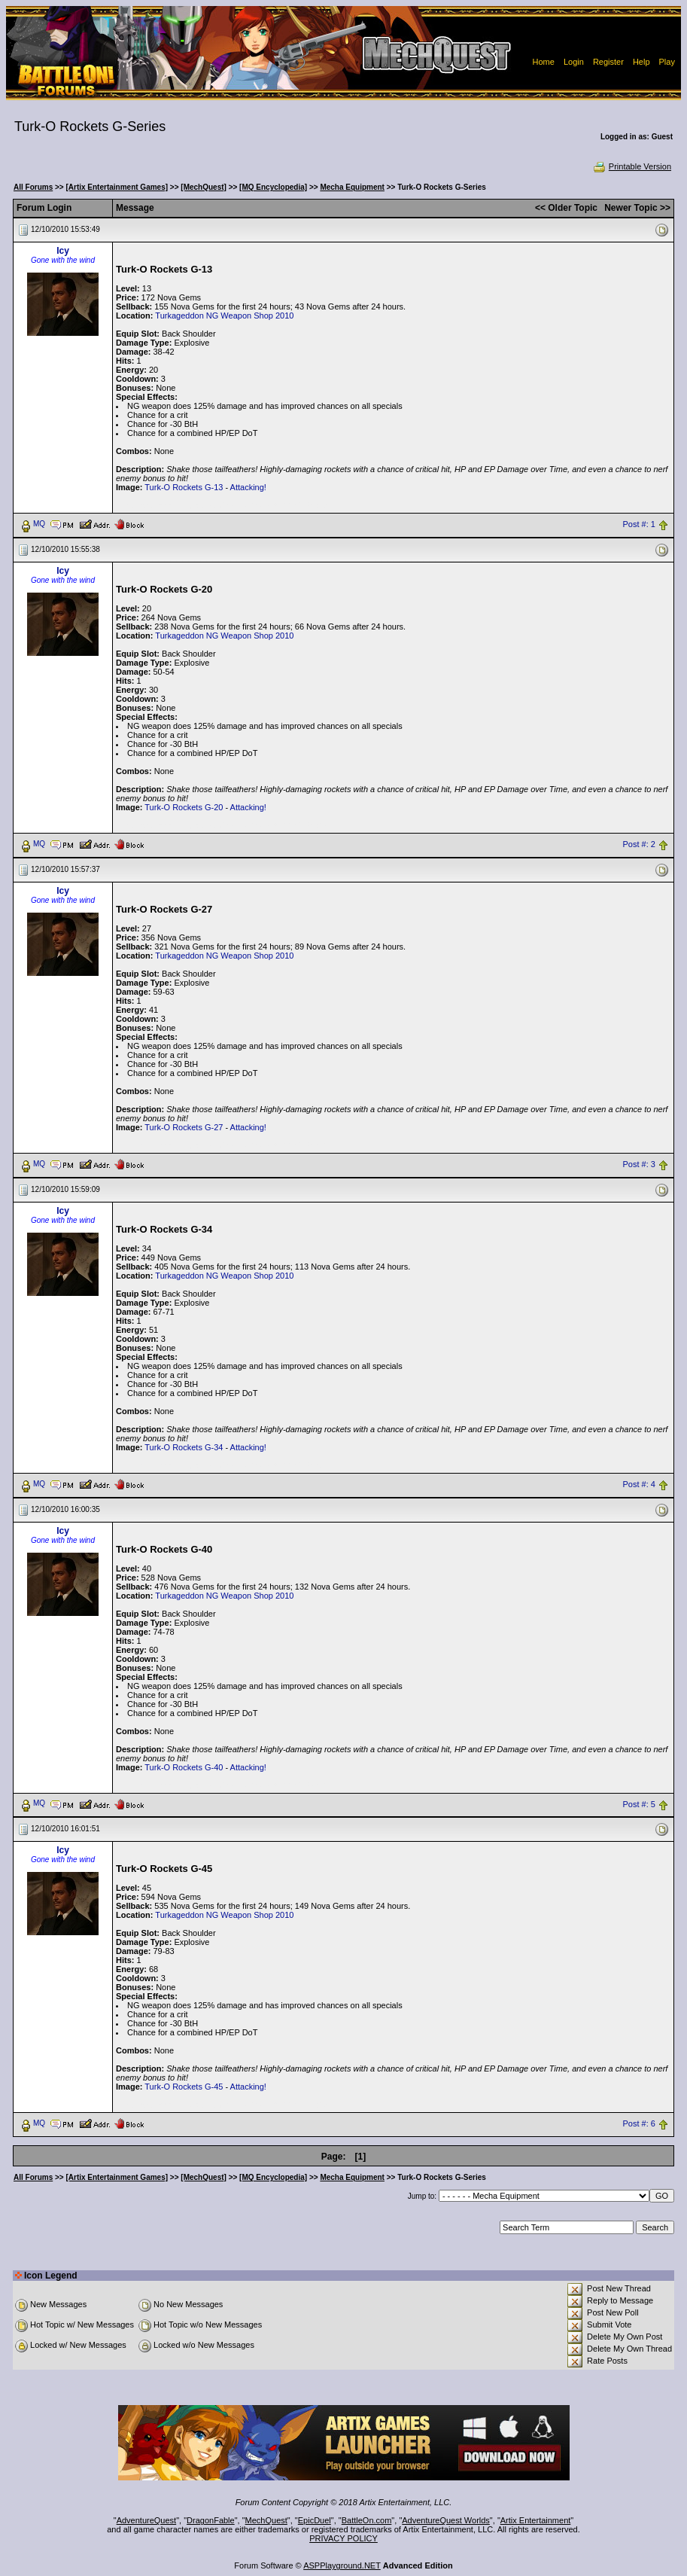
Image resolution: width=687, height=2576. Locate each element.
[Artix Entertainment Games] (116, 187)
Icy (62, 250)
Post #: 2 (639, 844)
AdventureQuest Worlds (446, 2520)
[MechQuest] (203, 187)
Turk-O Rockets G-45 (183, 2086)
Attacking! (248, 487)
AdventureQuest (147, 2520)
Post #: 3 (639, 1164)
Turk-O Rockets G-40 (183, 1767)
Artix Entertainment (535, 2520)
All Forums (33, 187)
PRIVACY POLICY (343, 2538)
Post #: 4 (639, 1484)
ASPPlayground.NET (342, 2565)
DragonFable (211, 2520)
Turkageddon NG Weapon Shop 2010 (224, 315)
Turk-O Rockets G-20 (183, 807)
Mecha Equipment (352, 187)
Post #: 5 (639, 1804)
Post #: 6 (639, 2124)
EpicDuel (314, 2520)
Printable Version (631, 166)
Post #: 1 (639, 524)
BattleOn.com (367, 2520)
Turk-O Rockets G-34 (183, 1447)
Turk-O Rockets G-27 (183, 1127)
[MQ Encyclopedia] (273, 187)
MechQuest (266, 2520)
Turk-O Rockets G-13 (183, 487)
